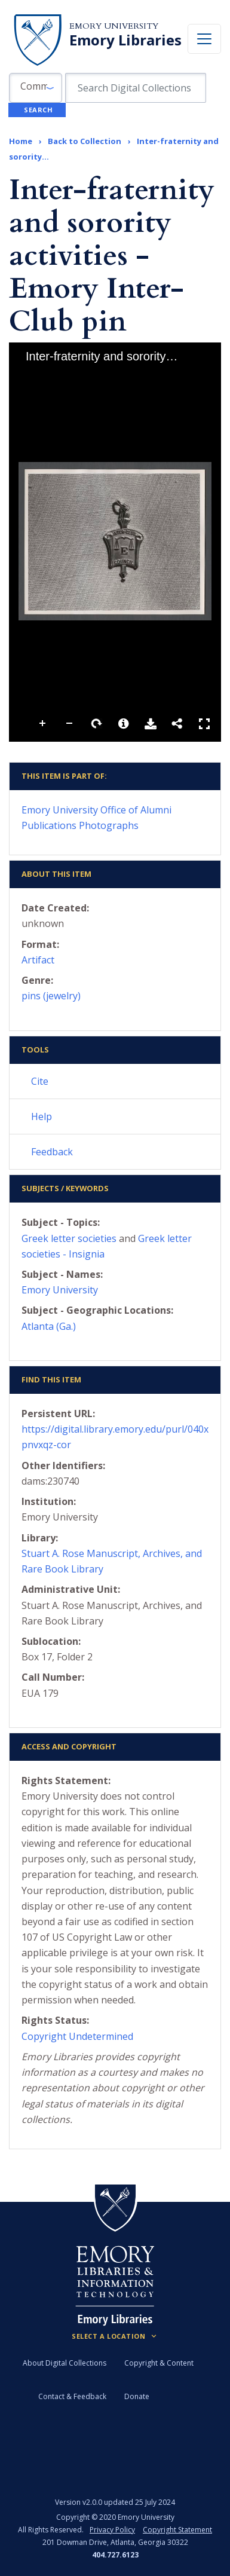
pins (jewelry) (51, 995)
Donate (136, 2396)
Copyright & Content (159, 2363)
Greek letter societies (69, 1238)
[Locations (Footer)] (115, 2336)
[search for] (136, 88)
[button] (35, 88)
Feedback (52, 1151)
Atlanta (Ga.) (49, 1326)
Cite (39, 1081)
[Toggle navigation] (204, 39)
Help (41, 1116)
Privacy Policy (112, 2530)
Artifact (38, 959)
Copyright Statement (177, 2530)
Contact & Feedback (72, 2396)
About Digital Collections (64, 2363)
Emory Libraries (125, 40)
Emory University (113, 26)
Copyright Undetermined (77, 2036)
